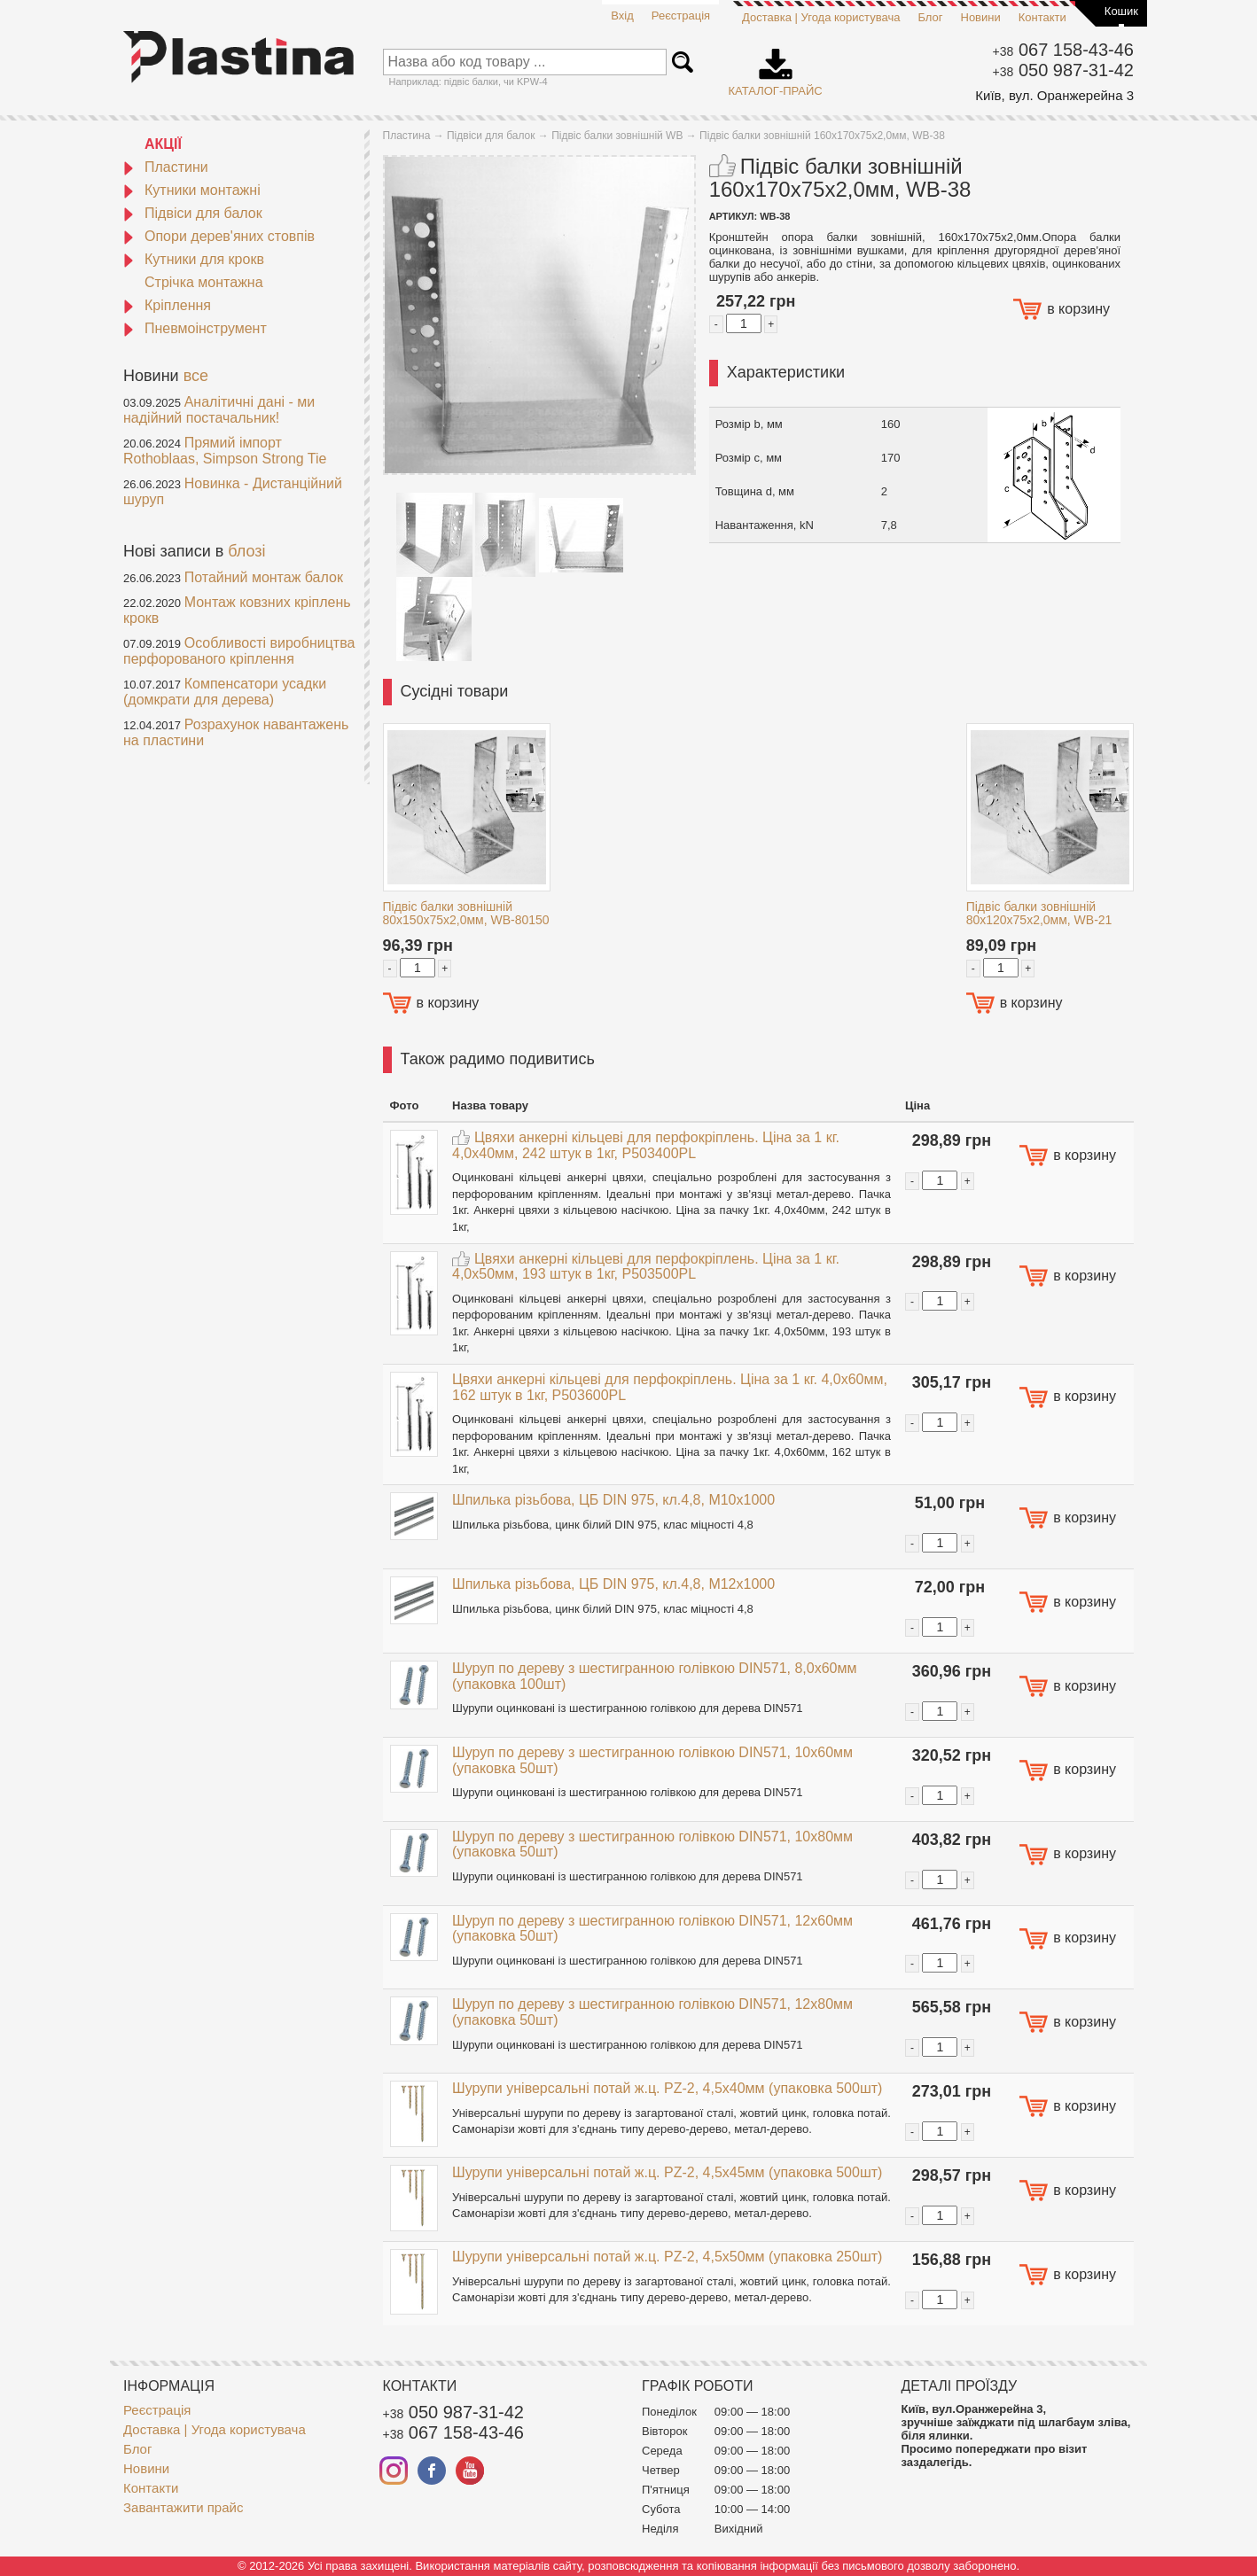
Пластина (407, 135)
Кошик (1121, 11)
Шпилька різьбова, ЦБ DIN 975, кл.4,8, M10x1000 (613, 1499)
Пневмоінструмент (195, 328)
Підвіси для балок (192, 213)
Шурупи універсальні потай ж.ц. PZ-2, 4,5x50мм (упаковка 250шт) (667, 2256)
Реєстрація (681, 15)
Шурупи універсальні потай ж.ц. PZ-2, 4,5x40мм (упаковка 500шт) (667, 2088)
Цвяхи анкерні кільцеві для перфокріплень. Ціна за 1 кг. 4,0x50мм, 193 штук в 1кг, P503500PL (645, 1266)
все (195, 376)
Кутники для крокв (193, 259)
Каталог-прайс (776, 66)
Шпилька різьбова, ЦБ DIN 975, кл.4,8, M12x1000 (613, 1584)
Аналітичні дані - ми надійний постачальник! (219, 409)
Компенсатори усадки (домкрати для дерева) (224, 691)
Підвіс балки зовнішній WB (617, 135)
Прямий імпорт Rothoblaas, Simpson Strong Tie (224, 450)
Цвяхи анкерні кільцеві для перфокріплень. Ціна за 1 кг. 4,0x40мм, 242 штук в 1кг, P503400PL (645, 1145)
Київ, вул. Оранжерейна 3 (1054, 95)
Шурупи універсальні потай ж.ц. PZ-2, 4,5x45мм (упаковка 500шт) (667, 2172)
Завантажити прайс (183, 2507)
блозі (246, 551)
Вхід (622, 15)
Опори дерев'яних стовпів (219, 236)
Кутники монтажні (192, 190)
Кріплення (167, 305)
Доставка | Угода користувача (821, 17)
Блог (929, 17)
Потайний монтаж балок (263, 577)
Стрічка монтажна (203, 282)
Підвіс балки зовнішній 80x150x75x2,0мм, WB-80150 (466, 913)
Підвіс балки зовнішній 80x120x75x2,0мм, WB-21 (1039, 913)
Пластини (165, 167)
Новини (981, 17)
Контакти (1042, 17)
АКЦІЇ (163, 144)
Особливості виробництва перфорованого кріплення (239, 650)
